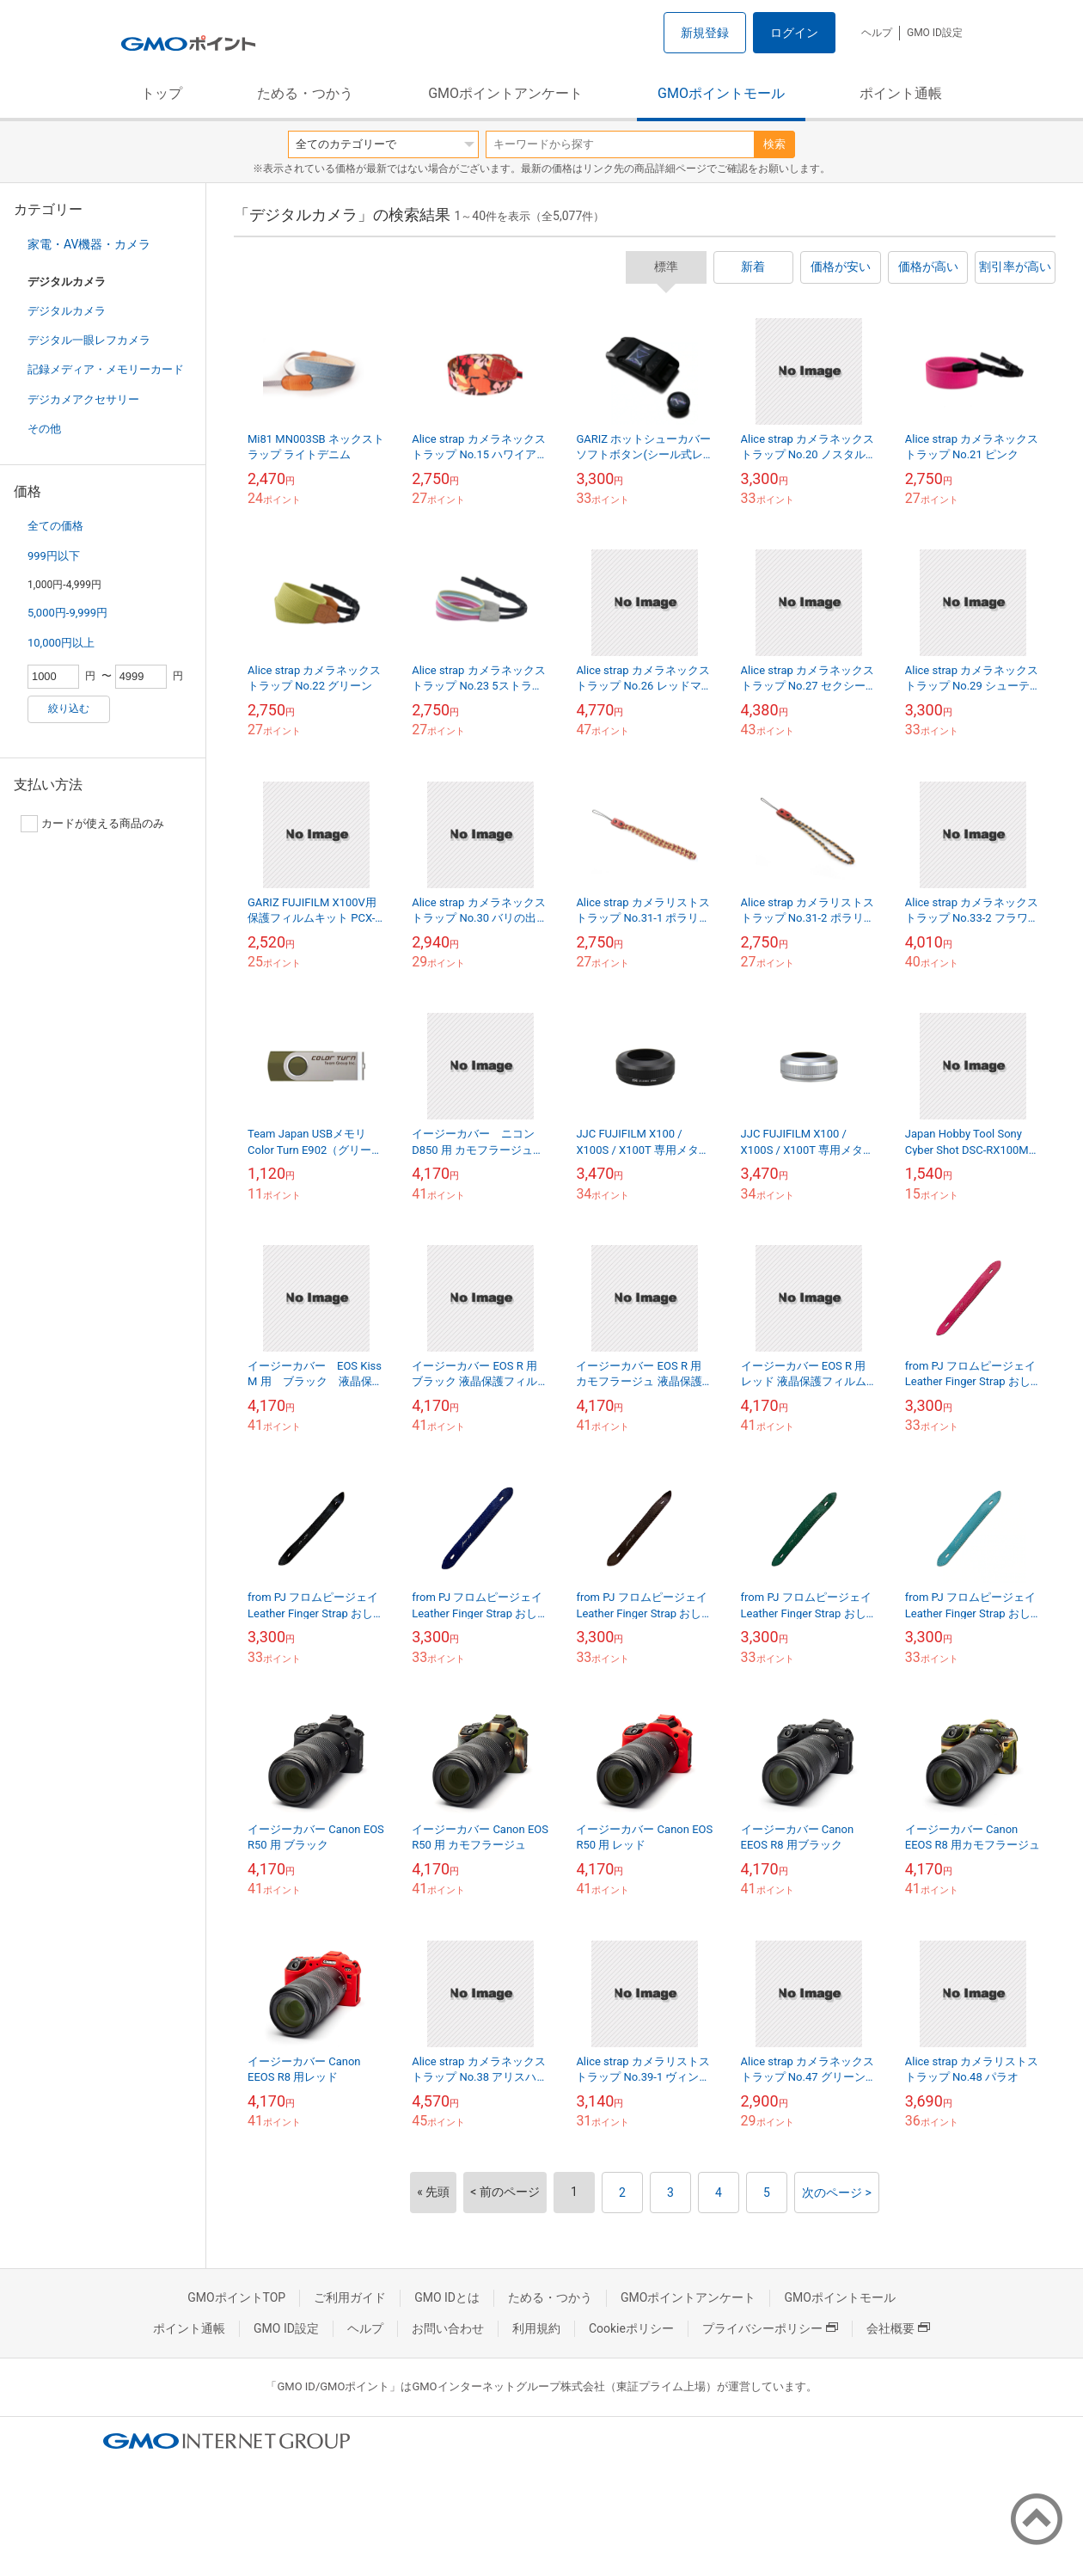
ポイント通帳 (901, 93)
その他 (44, 428)
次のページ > (837, 2192)
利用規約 (536, 2328)
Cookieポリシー (631, 2328)
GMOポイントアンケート (505, 93)
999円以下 (54, 555)
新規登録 (705, 33)
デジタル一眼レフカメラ (89, 340)
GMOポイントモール (721, 93)
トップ (161, 93)
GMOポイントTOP (236, 2297)
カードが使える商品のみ (92, 823)
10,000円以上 (61, 642)
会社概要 (898, 2328)
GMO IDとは (447, 2297)
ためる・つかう (305, 93)
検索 (774, 144)
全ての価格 (55, 525)
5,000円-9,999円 (67, 612)
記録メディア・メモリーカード (106, 369)
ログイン (794, 33)
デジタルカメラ (67, 310)
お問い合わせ (448, 2328)
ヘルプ (876, 33)
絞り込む (68, 708)
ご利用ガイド (350, 2297)
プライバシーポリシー (770, 2328)
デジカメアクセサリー (83, 399)
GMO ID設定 (935, 33)
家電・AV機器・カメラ (89, 244)
